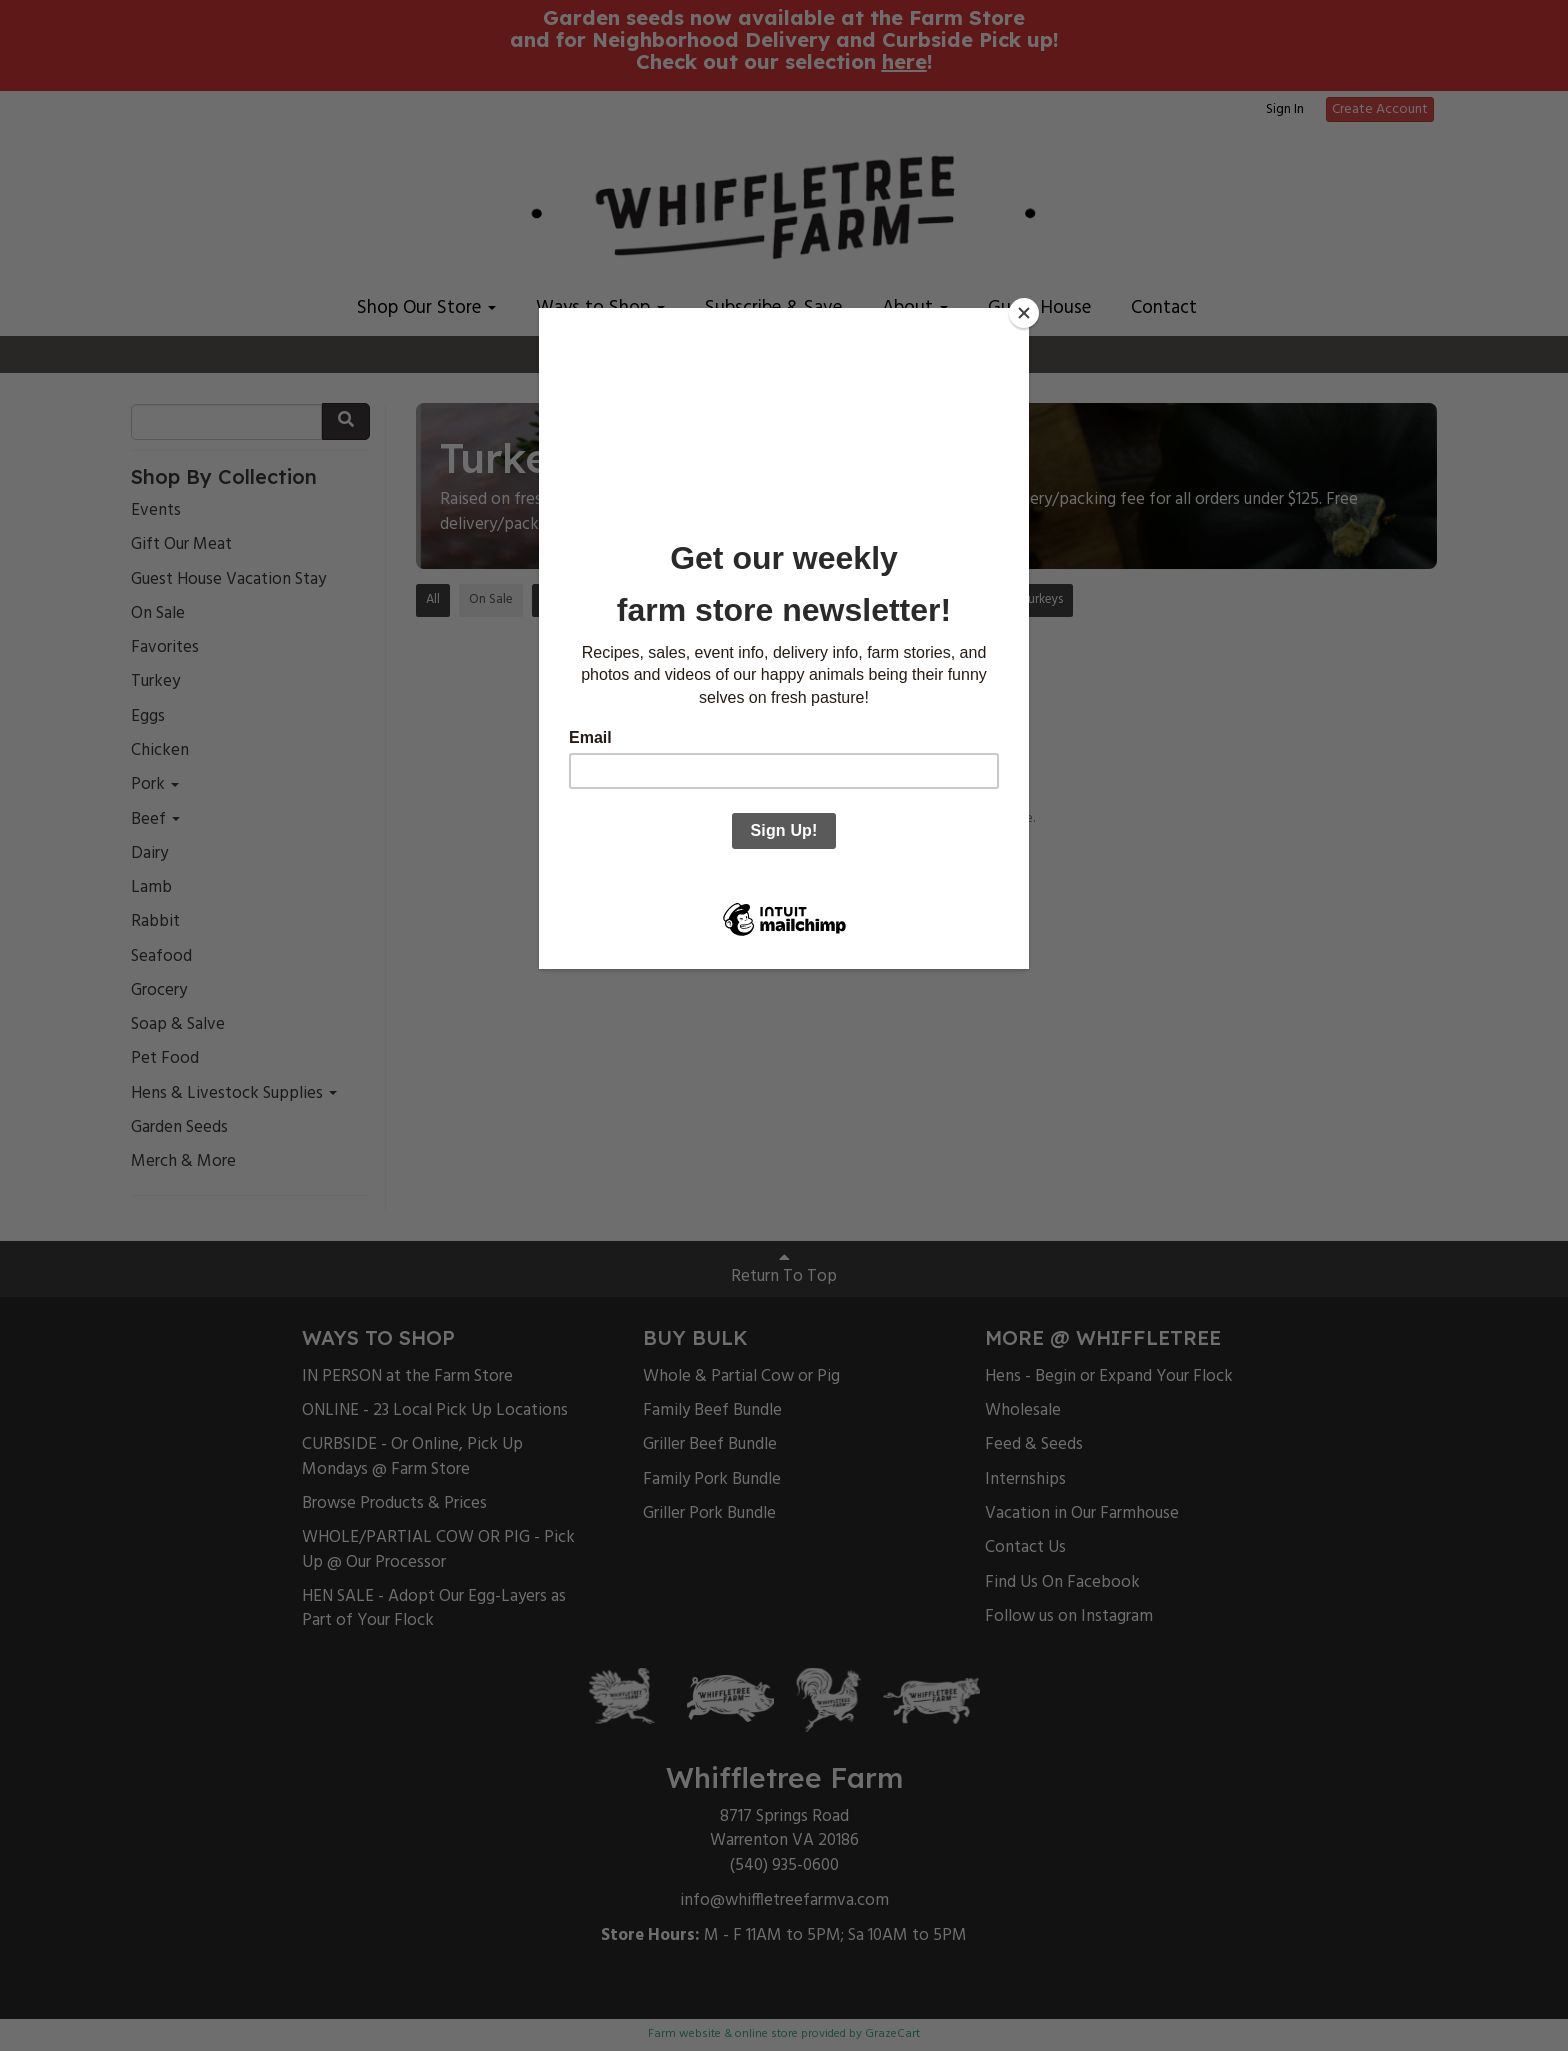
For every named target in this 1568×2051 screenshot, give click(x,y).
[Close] (1024, 313)
